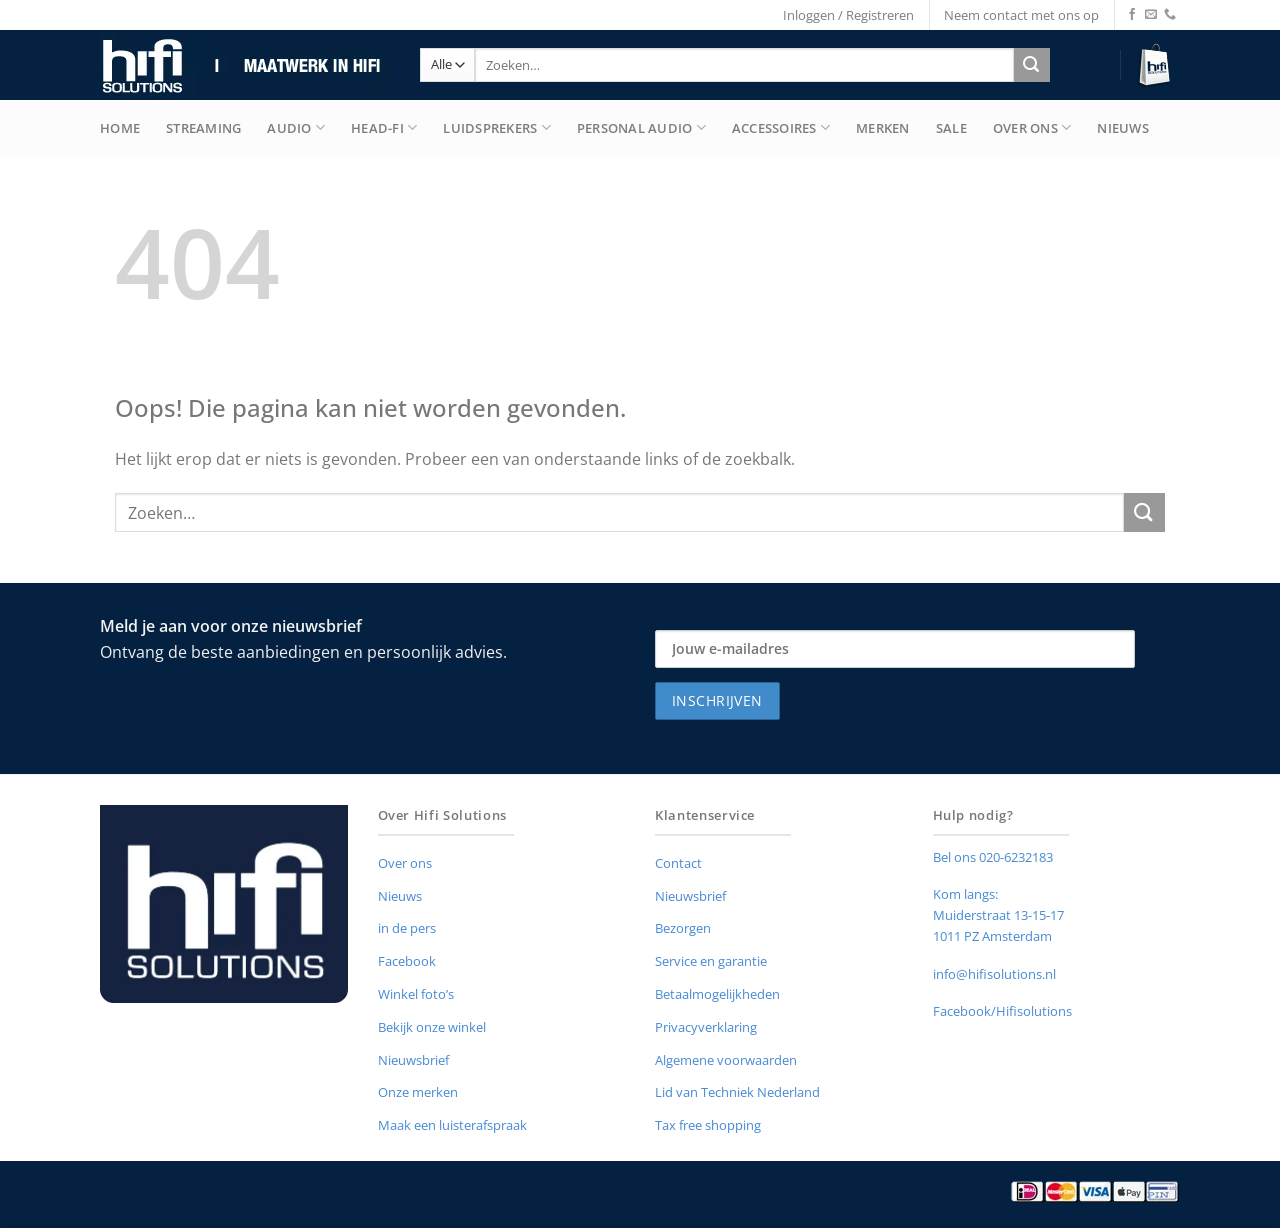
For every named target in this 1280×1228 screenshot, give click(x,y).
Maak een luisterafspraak (452, 1125)
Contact (678, 863)
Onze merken (418, 1092)
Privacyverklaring (706, 1027)
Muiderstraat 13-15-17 (998, 915)
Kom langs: (965, 894)
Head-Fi (384, 127)
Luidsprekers (497, 127)
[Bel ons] (1170, 15)
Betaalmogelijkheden (717, 994)
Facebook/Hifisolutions (1002, 1011)
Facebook (407, 961)
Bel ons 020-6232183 (993, 857)
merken (883, 128)
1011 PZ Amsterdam (992, 936)
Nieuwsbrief (413, 1060)
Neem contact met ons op (1021, 15)
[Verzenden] (1031, 65)
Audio (296, 127)
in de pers (407, 928)
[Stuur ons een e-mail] (1151, 15)
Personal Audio (641, 127)
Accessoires (781, 127)
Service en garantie (711, 961)
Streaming (203, 128)
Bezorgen (683, 928)
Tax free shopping (708, 1125)
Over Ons (1032, 127)
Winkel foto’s (416, 994)
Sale (951, 128)
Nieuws (1123, 128)
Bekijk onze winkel (432, 1027)
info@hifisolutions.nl (994, 974)
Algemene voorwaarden (726, 1060)
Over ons (405, 863)
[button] (1157, 65)
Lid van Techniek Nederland (737, 1092)
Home (120, 128)
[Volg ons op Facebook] (1132, 15)
